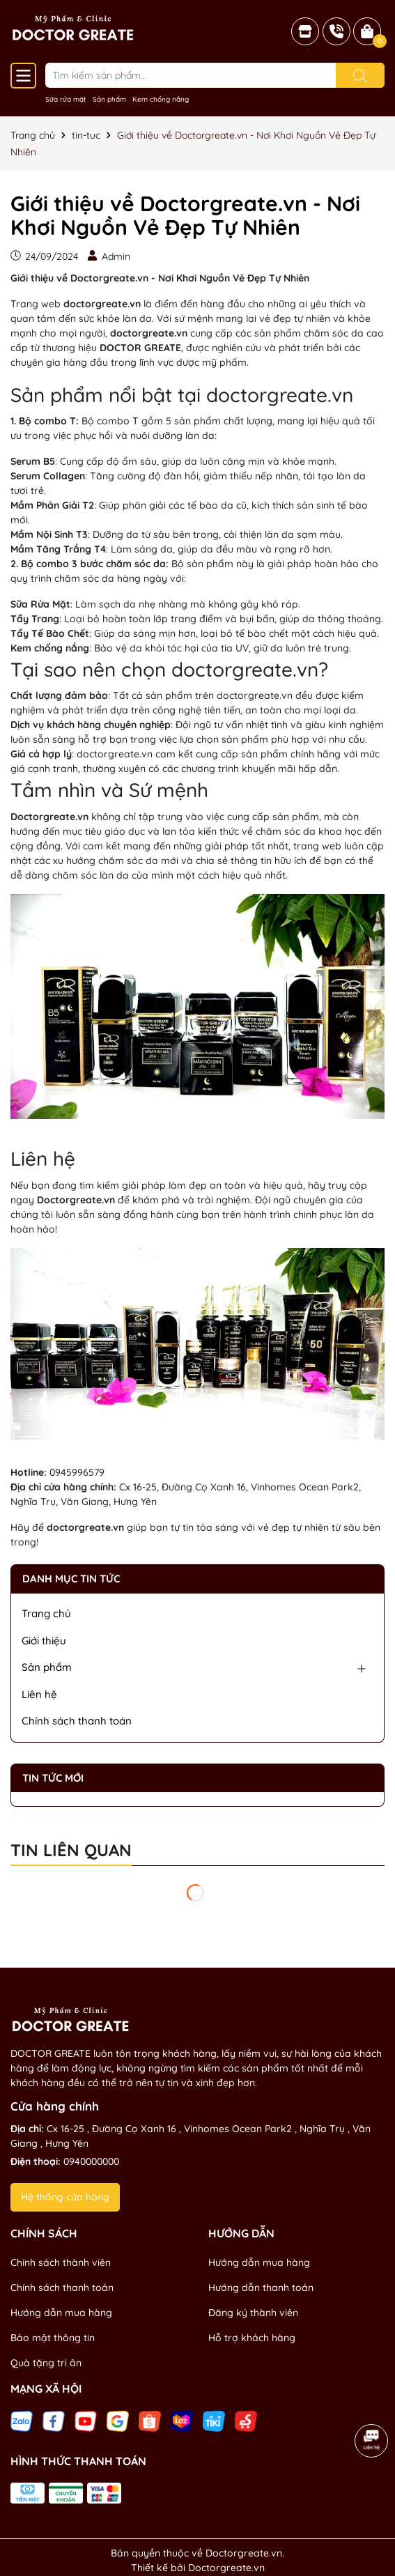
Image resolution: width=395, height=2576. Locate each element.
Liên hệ (39, 1694)
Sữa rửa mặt (65, 99)
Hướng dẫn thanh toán (260, 2287)
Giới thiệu (44, 1640)
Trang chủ (46, 1613)
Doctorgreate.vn (226, 2567)
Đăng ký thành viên (253, 2312)
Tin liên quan (71, 1851)
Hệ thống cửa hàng (65, 2197)
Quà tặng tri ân (46, 2363)
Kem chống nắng (160, 99)
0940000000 (91, 2161)
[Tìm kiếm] (360, 75)
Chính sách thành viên (60, 2262)
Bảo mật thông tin (52, 2337)
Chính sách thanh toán (77, 1720)
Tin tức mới (53, 1777)
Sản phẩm (109, 99)
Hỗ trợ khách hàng (251, 2337)
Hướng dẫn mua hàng (61, 2312)
